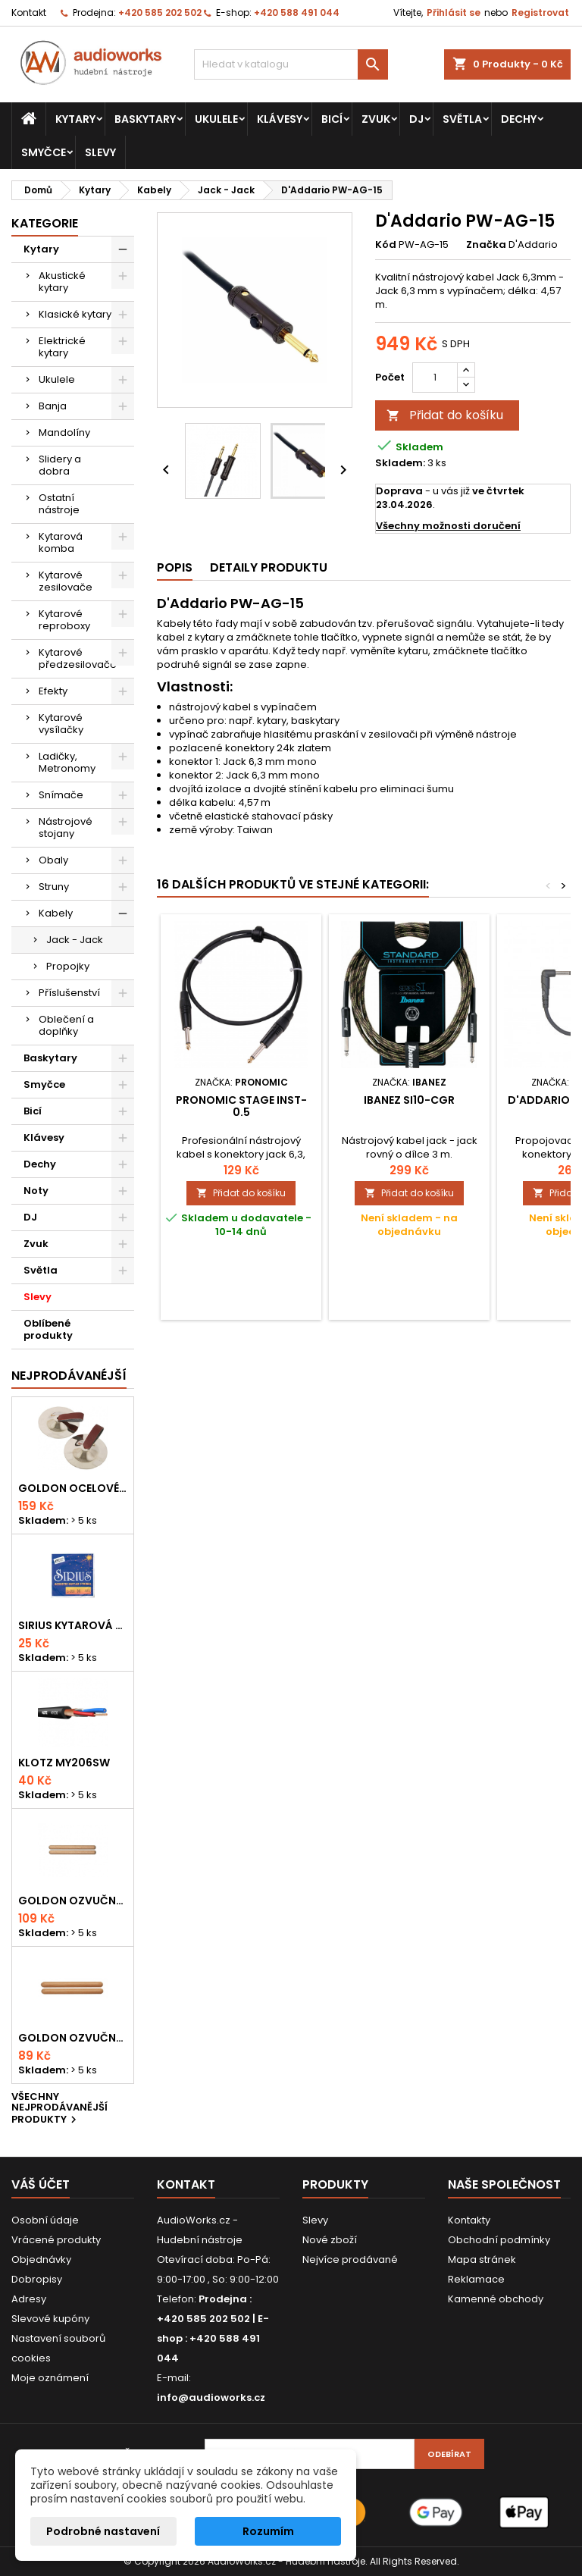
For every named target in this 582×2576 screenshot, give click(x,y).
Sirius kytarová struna (72, 1625)
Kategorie (44, 223)
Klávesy (279, 119)
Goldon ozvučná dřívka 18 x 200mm (72, 1900)
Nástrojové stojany (65, 827)
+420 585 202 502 (160, 12)
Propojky (67, 966)
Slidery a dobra (60, 465)
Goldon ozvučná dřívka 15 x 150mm (72, 2038)
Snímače (61, 795)
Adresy (28, 2299)
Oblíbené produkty (48, 1329)
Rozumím (268, 2531)
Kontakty (469, 2220)
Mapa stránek (482, 2259)
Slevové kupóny (50, 2318)
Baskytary (145, 119)
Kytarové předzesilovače (78, 658)
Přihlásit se (453, 12)
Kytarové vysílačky (61, 723)
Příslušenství (69, 993)
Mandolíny (64, 432)
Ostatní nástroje (59, 503)
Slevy (100, 152)
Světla (462, 119)
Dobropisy (36, 2279)
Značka (486, 245)
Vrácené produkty (56, 2240)
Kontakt (28, 12)
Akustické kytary (62, 281)
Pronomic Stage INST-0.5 (241, 1106)
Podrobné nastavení (103, 2531)
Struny (54, 886)
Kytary (75, 119)
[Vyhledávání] (291, 64)
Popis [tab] (174, 567)
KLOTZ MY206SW (64, 1763)
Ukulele (216, 119)
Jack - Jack (74, 939)
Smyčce (43, 152)
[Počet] (435, 377)
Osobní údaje (45, 2220)
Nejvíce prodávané (350, 2259)
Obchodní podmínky (499, 2240)
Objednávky (41, 2259)
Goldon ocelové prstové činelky (72, 1488)
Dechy (519, 119)
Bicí (332, 119)
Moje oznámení (50, 2378)
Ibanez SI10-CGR (409, 1100)
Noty (35, 1190)
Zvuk (375, 119)
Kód (385, 245)
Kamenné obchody (495, 2299)
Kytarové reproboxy (64, 619)
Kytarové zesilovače (65, 581)
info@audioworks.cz (211, 2397)
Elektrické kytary (62, 347)
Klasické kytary (75, 314)
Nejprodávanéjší (69, 1375)
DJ (416, 119)
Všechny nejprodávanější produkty (59, 2109)
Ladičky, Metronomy (67, 762)
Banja (53, 406)
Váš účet (40, 2184)
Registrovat (540, 12)
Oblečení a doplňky (66, 1025)
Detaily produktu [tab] (268, 567)
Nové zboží (329, 2240)
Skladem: (400, 463)
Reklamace (476, 2279)
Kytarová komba (61, 542)
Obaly (53, 860)
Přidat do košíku (444, 415)
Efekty (53, 691)
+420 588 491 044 (297, 12)
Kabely (56, 913)
